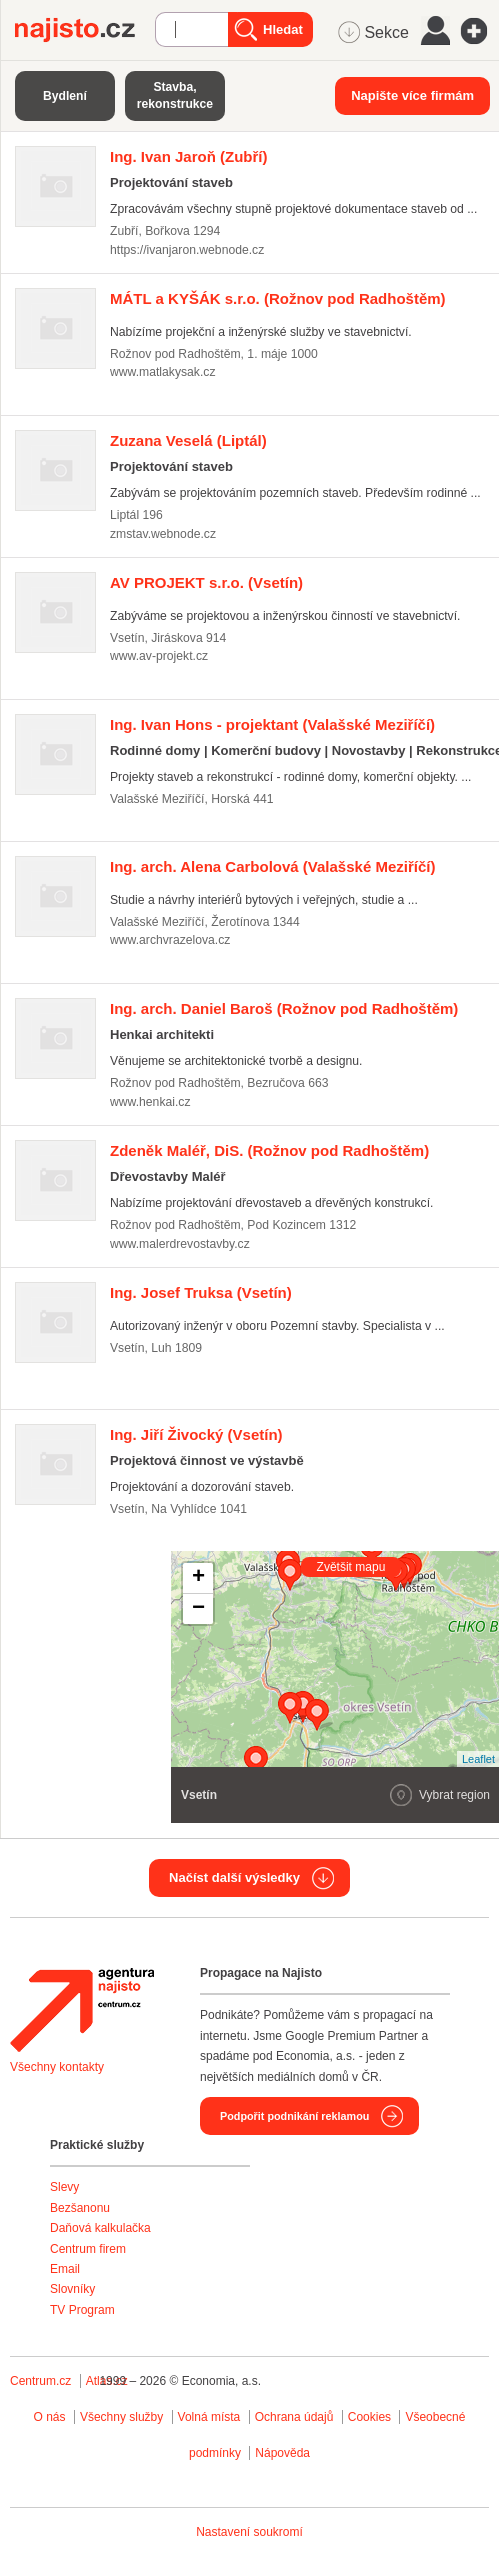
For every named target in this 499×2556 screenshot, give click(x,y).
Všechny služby (123, 2417)
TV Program (82, 2310)
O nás (50, 2417)
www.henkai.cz (150, 1102)
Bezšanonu (80, 2208)
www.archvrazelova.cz (170, 940)
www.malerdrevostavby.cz (180, 1244)
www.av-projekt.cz (159, 656)
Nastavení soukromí (249, 2532)
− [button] (198, 1609)
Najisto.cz (85, 30)
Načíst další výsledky (234, 1877)
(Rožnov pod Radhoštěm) (278, 298)
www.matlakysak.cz (163, 372)
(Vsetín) (206, 582)
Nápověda (282, 2453)
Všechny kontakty (57, 2067)
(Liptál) (188, 440)
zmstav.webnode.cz (163, 534)
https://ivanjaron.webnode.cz (187, 250)
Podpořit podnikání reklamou (294, 2116)
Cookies (369, 2417)
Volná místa (209, 2417)
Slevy (64, 2187)
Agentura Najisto (82, 2010)
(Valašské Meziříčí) (272, 724)
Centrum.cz (40, 2381)
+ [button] (198, 1578)
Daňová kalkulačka (100, 2228)
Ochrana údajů (294, 2417)
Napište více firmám (412, 95)
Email (65, 2269)
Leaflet (478, 1759)
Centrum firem (88, 2249)
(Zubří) (189, 156)
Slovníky (72, 2289)
